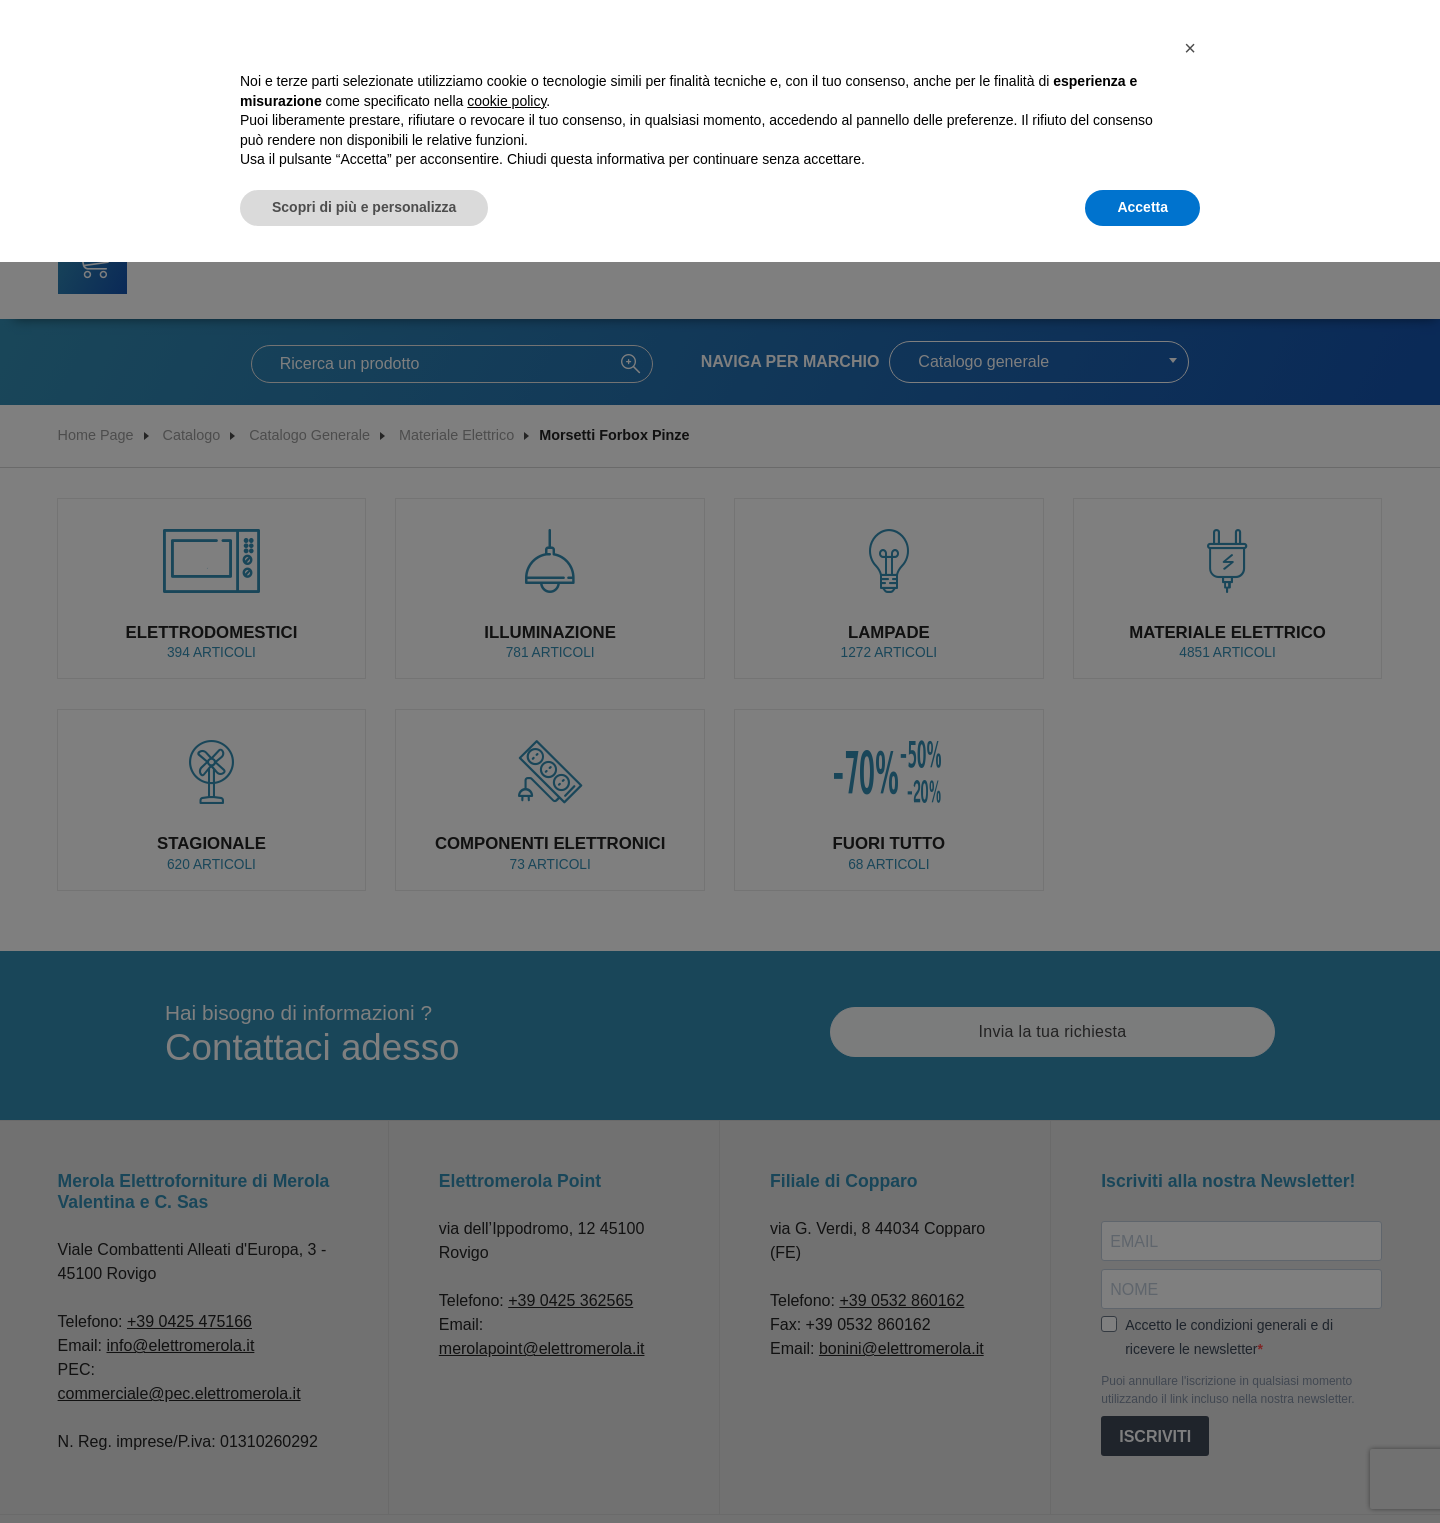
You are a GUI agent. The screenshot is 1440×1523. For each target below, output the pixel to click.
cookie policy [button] (506, 101)
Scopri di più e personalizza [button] (364, 207)
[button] (1190, 48)
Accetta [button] (1142, 207)
